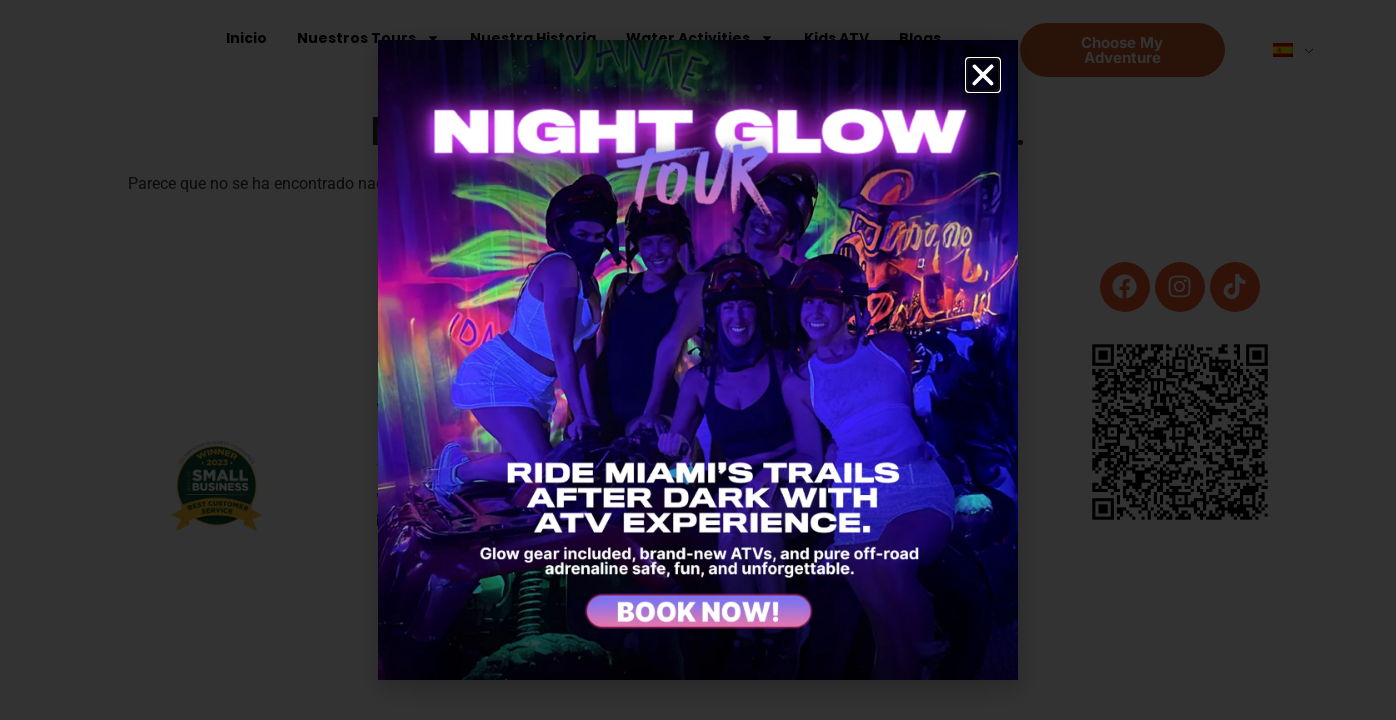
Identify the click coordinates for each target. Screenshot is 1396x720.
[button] (983, 75)
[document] (698, 360)
